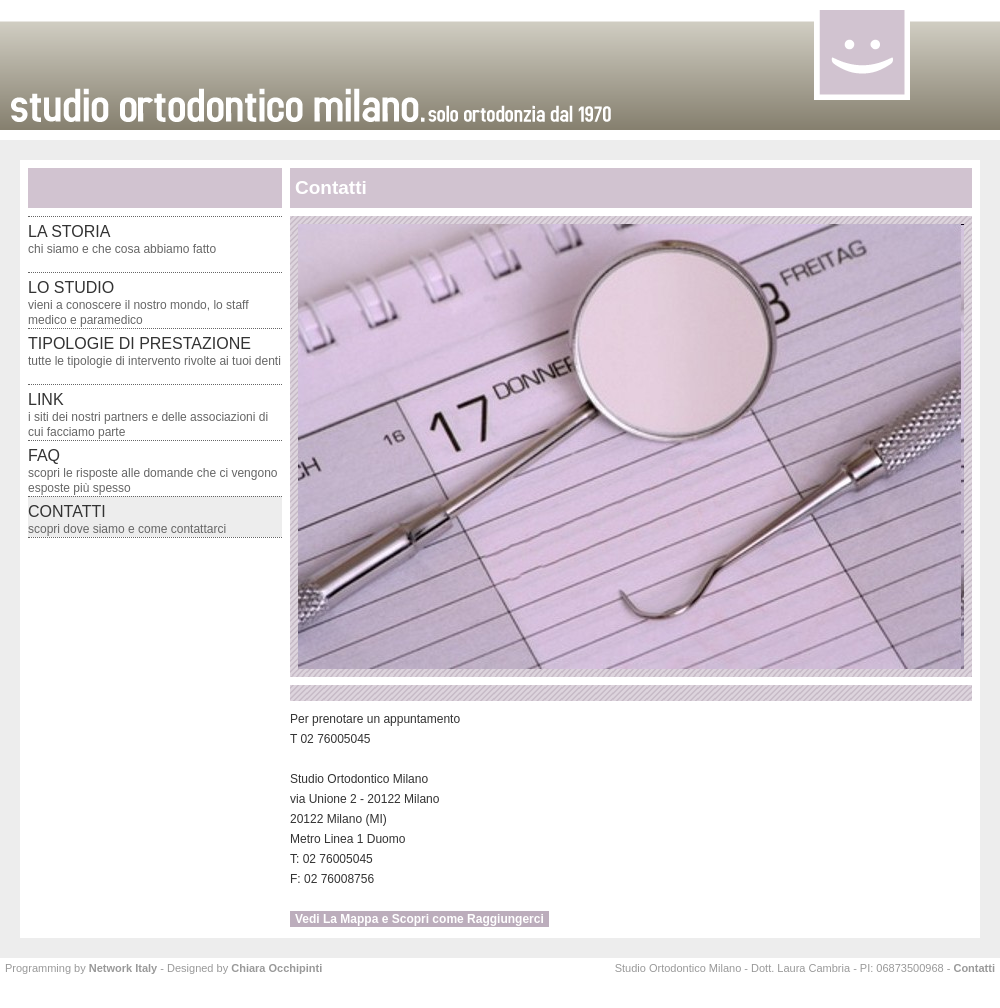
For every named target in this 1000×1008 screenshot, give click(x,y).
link (148, 415)
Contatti (974, 968)
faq (152, 471)
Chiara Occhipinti (276, 968)
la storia (122, 239)
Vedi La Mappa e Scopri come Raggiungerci (419, 919)
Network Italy (123, 968)
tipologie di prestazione (154, 351)
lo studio (138, 303)
